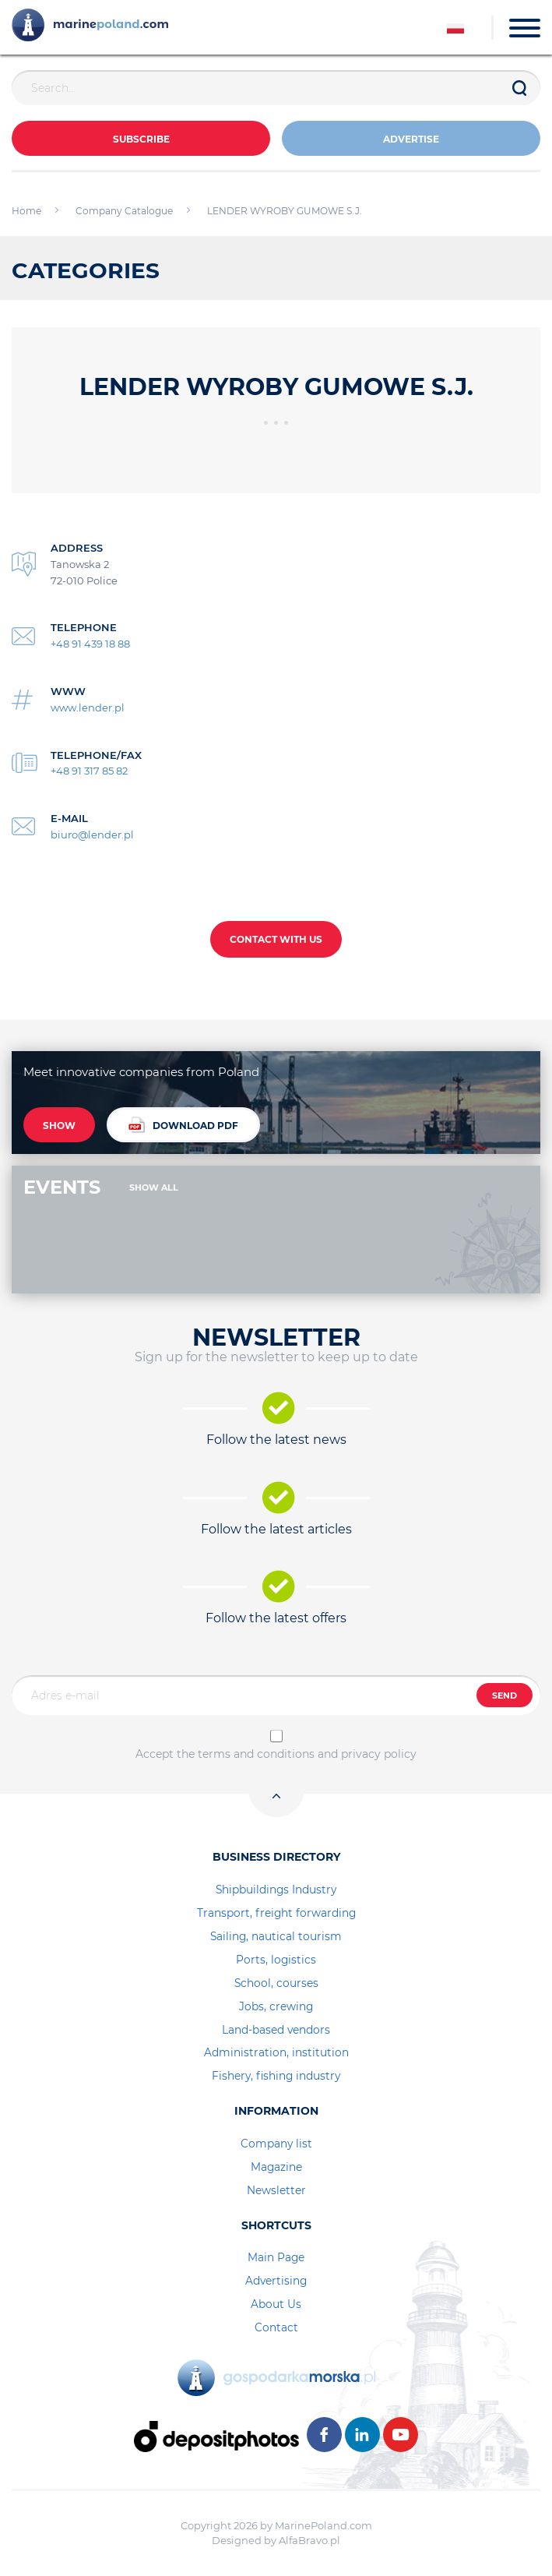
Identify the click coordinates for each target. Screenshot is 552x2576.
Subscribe (141, 139)
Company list (276, 2143)
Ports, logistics (276, 1959)
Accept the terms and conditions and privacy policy (276, 1754)
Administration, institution (276, 2052)
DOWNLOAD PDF (183, 1125)
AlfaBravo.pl (309, 2540)
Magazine (276, 2167)
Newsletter (276, 2190)
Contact (276, 2327)
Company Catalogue (124, 211)
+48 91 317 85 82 (89, 770)
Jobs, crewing (276, 2006)
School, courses (276, 1983)
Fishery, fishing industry (276, 2076)
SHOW (59, 1125)
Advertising (276, 2280)
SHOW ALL (153, 1187)
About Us (276, 2304)
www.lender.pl (88, 707)
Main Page (276, 2257)
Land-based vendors (276, 2030)
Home (26, 211)
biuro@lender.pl (92, 834)
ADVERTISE (411, 139)
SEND (504, 1695)
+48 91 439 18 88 (90, 643)
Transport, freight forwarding (276, 1913)
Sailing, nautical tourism (276, 1936)
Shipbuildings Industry (276, 1889)
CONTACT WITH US (276, 939)
